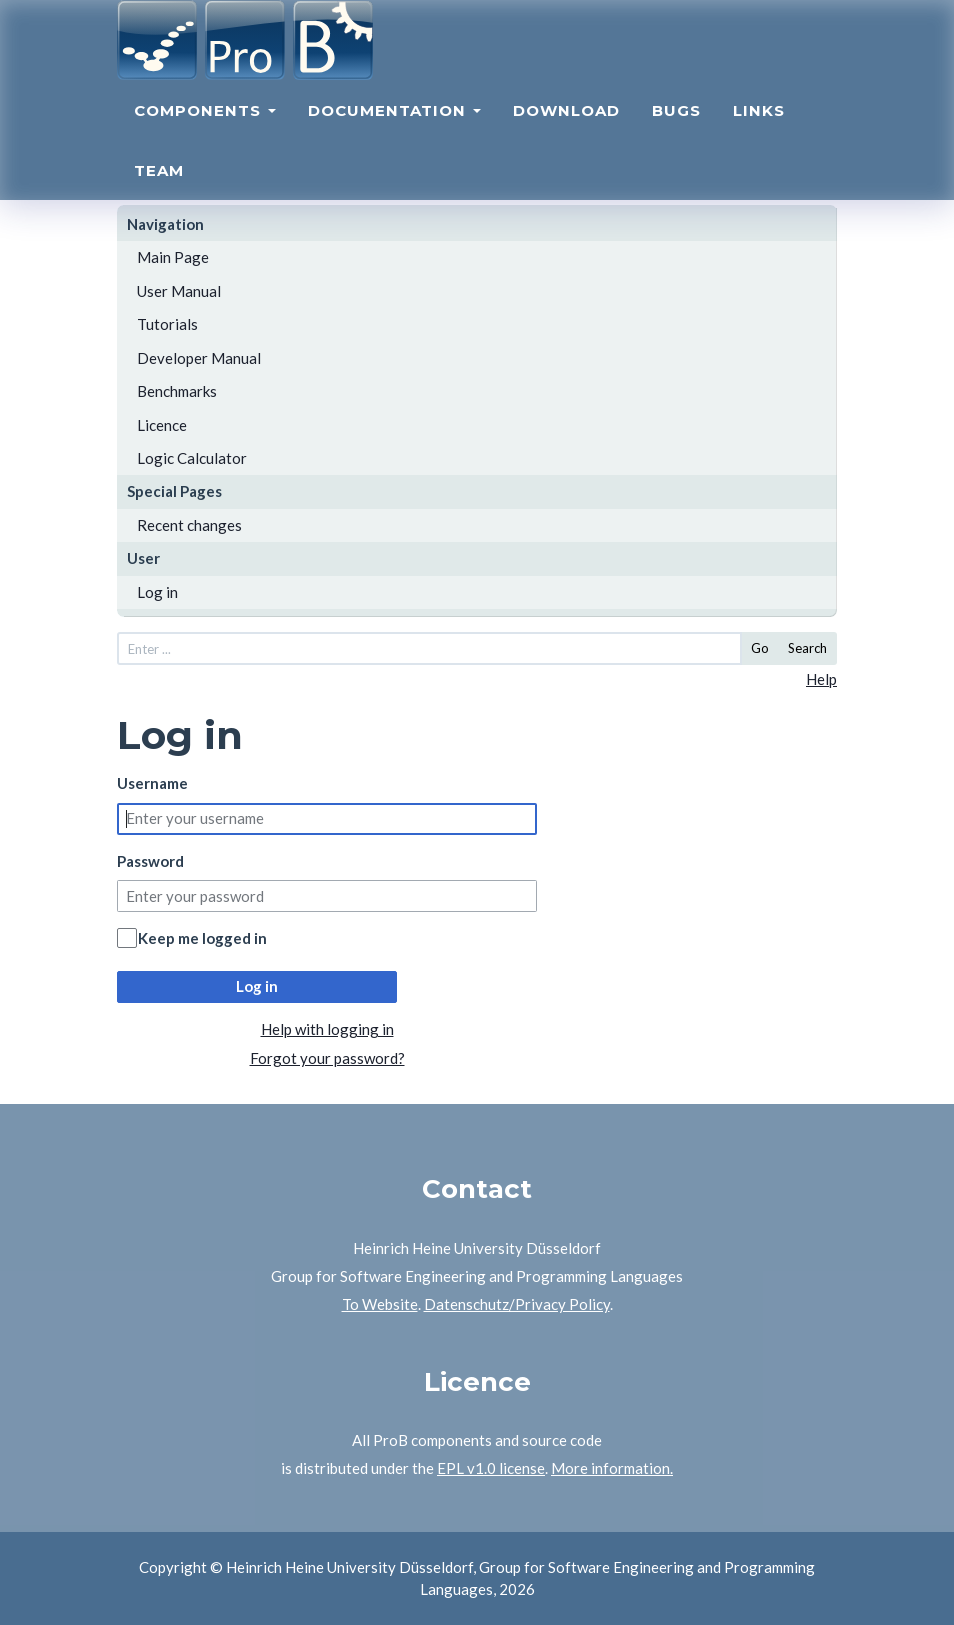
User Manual (179, 291)
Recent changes (189, 525)
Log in (157, 592)
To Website (380, 1304)
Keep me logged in (202, 938)
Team (159, 185)
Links (759, 125)
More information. (612, 1468)
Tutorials (167, 324)
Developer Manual (199, 358)
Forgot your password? (327, 1058)
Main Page (173, 257)
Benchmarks (177, 391)
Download (566, 125)
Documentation (394, 125)
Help (821, 679)
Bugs (676, 125)
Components (205, 125)
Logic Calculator (192, 458)
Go (760, 648)
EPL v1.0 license (491, 1468)
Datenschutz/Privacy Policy (517, 1304)
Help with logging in (327, 1029)
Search (807, 648)
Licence (162, 425)
